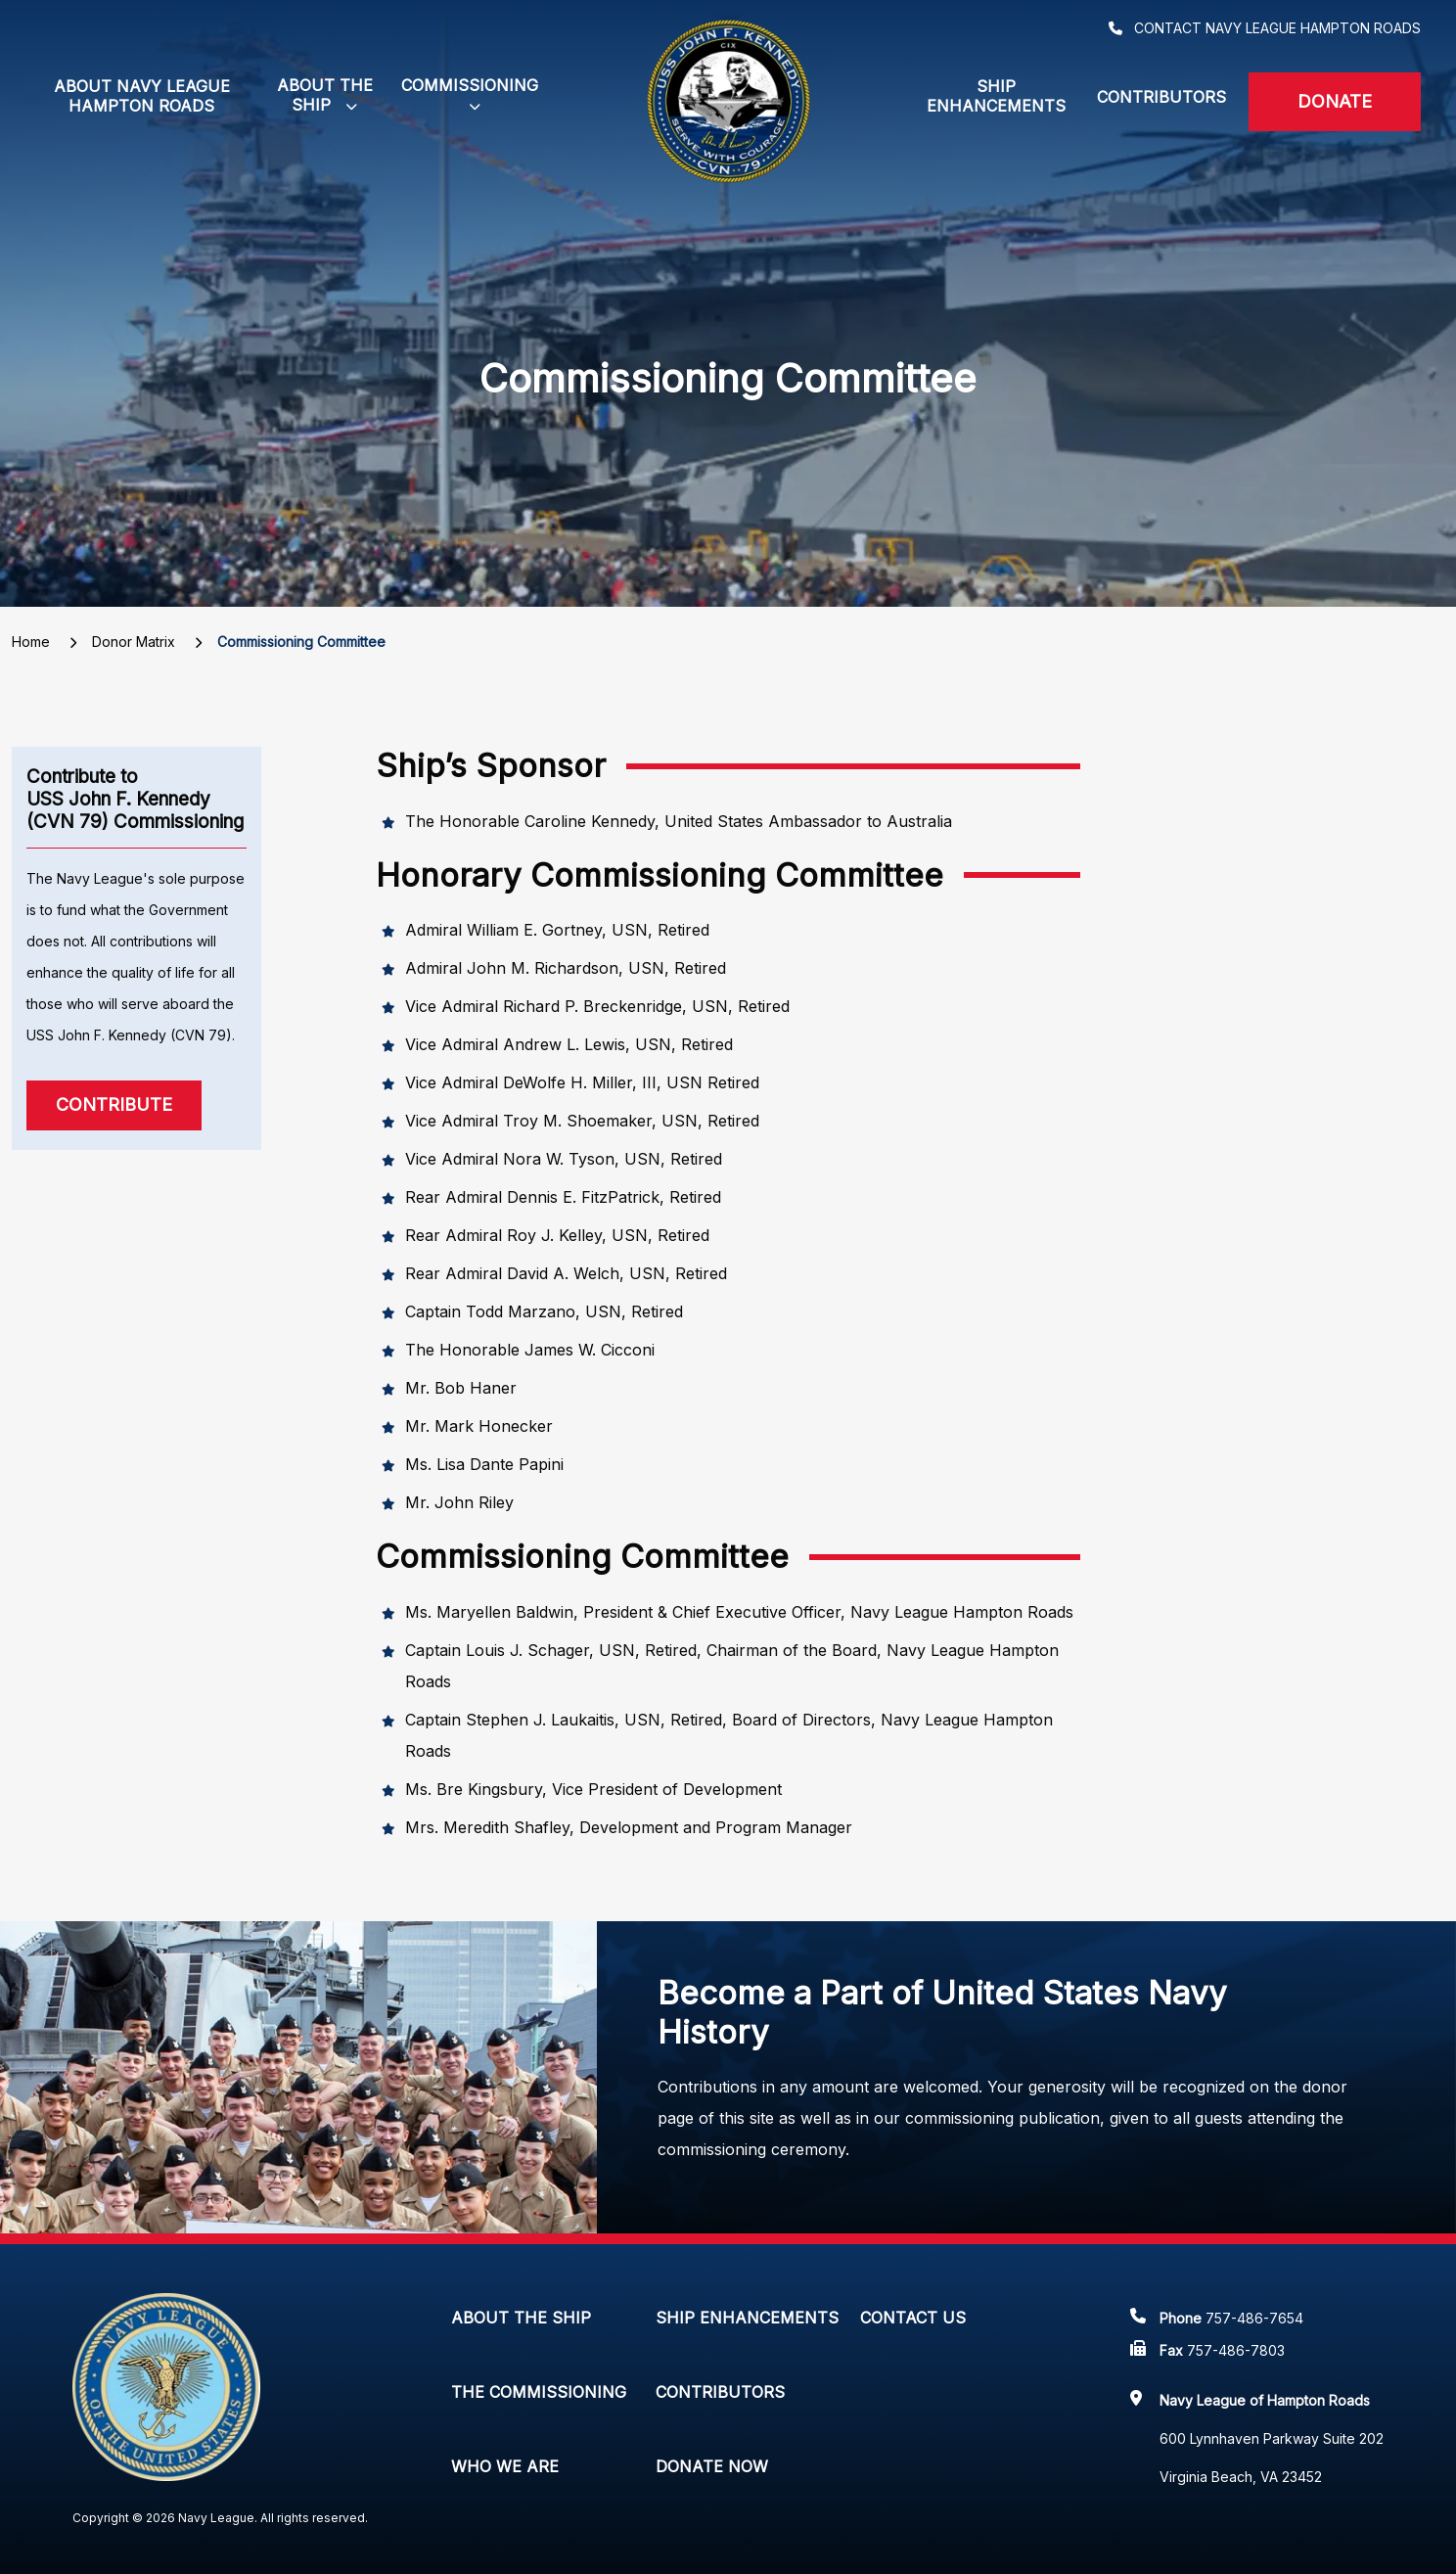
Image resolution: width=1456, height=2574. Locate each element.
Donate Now (712, 2466)
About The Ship (521, 2317)
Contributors (1161, 97)
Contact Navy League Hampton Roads (1277, 28)
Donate (1334, 101)
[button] (324, 95)
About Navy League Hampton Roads (142, 95)
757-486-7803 (1236, 2350)
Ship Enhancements (996, 95)
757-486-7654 (1254, 2318)
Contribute (114, 1104)
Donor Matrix (133, 641)
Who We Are (505, 2466)
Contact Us (913, 2317)
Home (31, 641)
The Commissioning (538, 2392)
